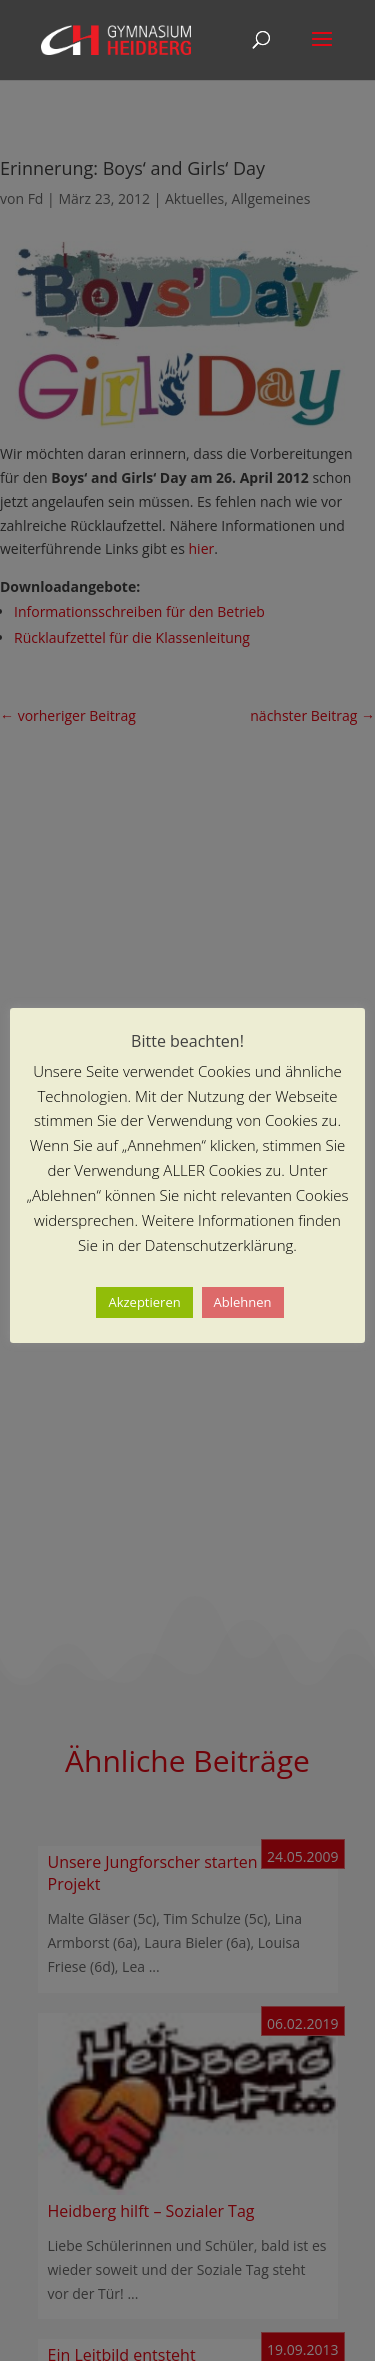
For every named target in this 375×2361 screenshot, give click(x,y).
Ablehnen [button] (243, 1302)
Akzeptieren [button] (144, 1302)
